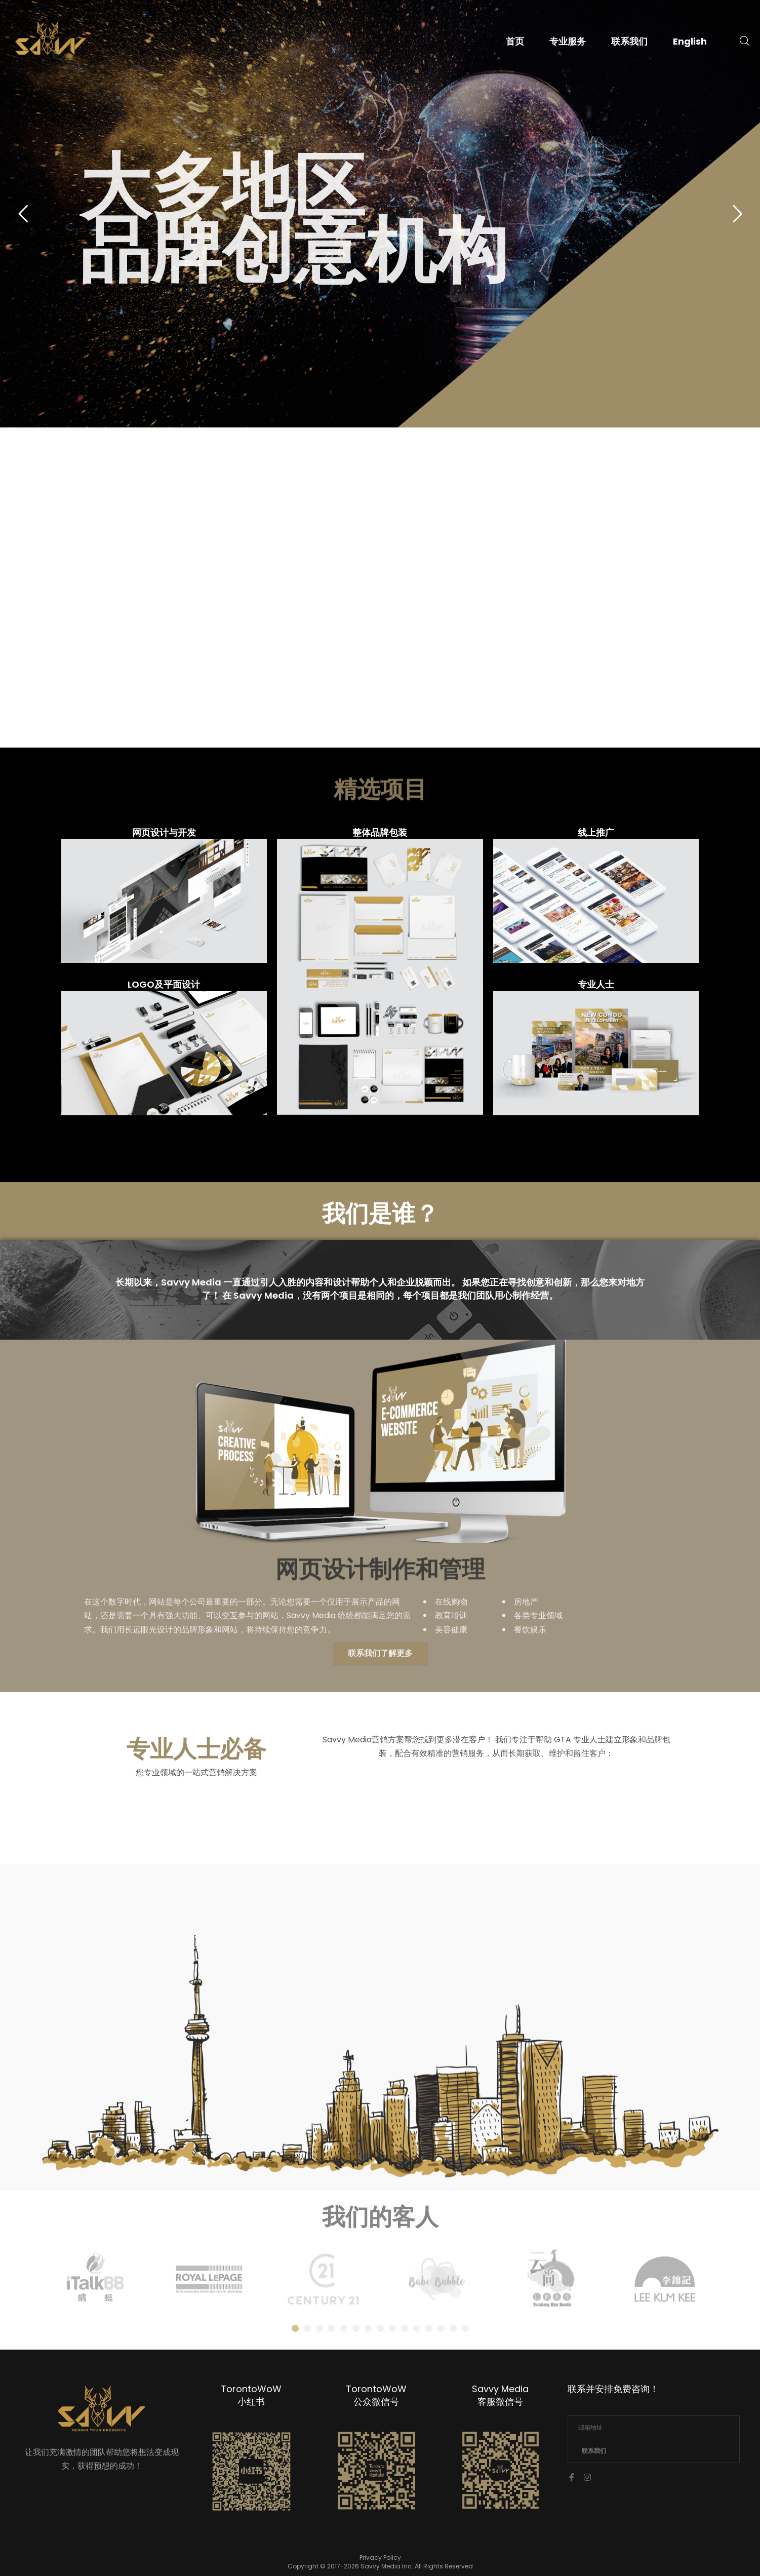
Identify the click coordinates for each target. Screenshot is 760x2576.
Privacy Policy (380, 2557)
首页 (515, 41)
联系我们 (629, 41)
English (690, 41)
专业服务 (567, 41)
